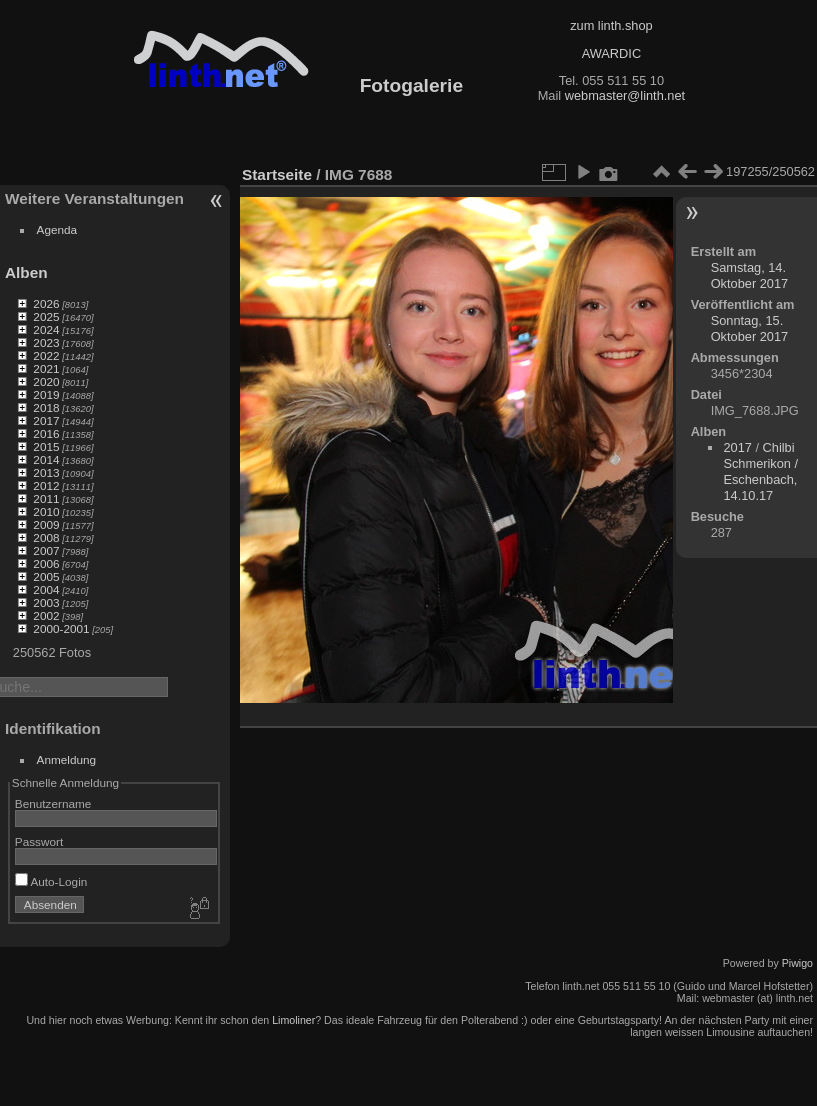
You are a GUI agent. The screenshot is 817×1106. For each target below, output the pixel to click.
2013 (46, 472)
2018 (46, 407)
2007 (46, 550)
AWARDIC (611, 53)
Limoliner (293, 1020)
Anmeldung (67, 759)
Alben (26, 272)
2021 (46, 368)
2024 (46, 329)
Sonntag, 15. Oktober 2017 (750, 328)
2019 (46, 394)
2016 (46, 433)
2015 (46, 446)
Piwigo (797, 963)
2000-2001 (61, 628)
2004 (46, 589)
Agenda (57, 229)
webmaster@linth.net (625, 95)
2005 (46, 576)
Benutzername (53, 803)
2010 (46, 511)
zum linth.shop (611, 25)
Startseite (277, 174)
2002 (46, 615)
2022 (46, 355)
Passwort (39, 841)
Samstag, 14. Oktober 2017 (750, 275)
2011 (46, 498)
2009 (46, 524)
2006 (46, 563)
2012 (46, 485)
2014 (46, 459)
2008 (46, 537)
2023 (46, 342)
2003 (46, 602)
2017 (46, 420)
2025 (46, 316)
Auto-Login (51, 881)
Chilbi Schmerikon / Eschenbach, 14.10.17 (760, 471)
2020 (46, 381)
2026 (46, 303)
